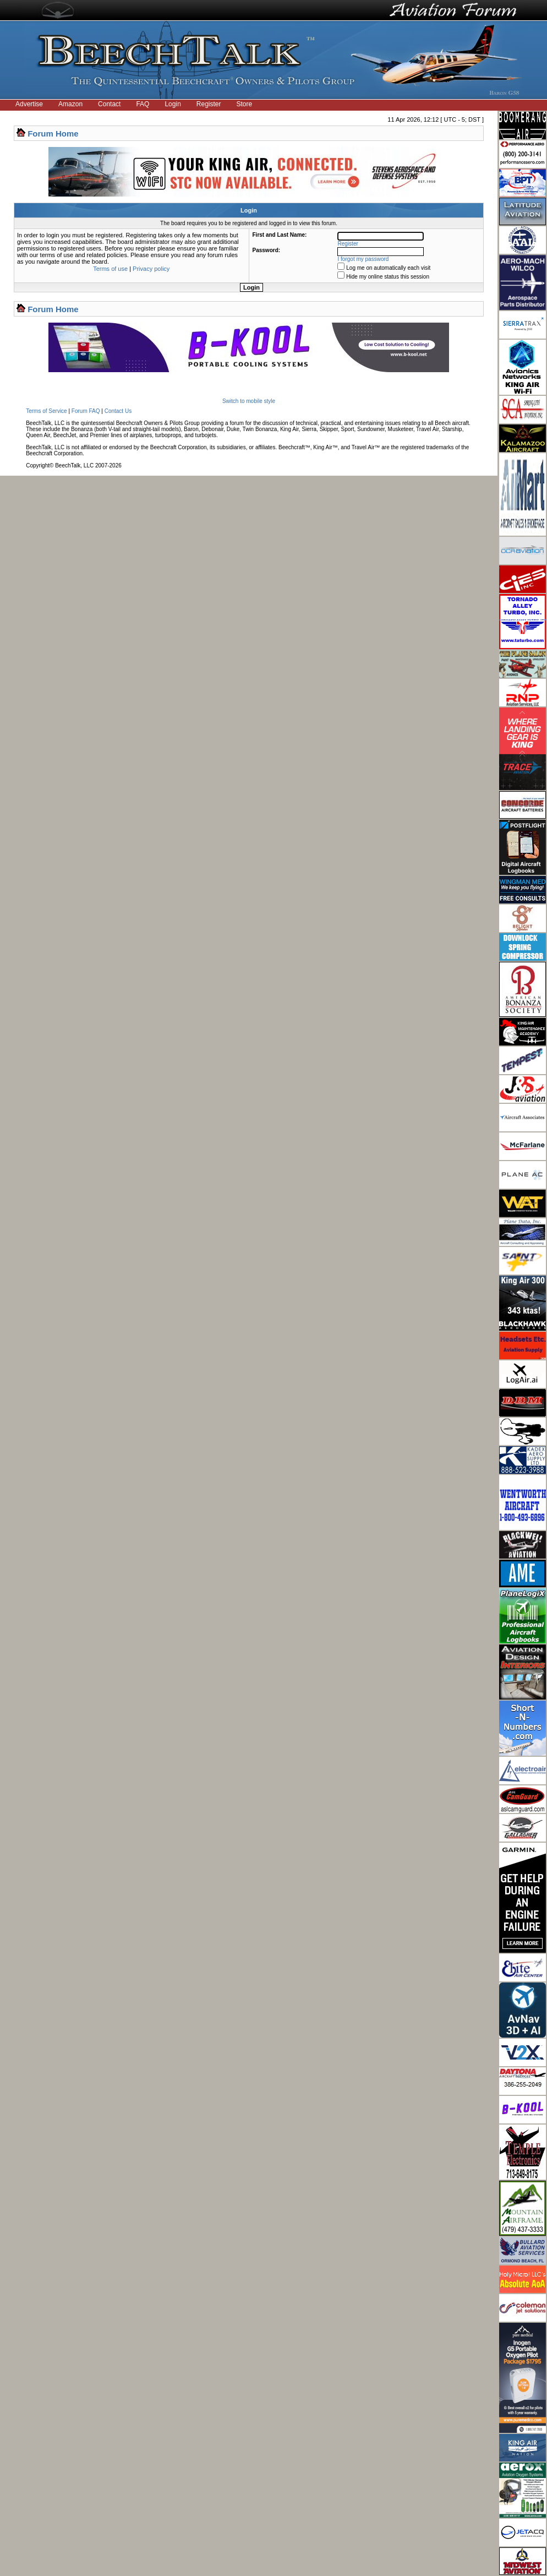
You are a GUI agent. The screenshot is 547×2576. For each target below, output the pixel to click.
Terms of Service (46, 411)
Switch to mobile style (248, 401)
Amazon (70, 104)
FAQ (142, 104)
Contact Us (118, 411)
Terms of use (110, 268)
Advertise (29, 104)
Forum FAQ (86, 411)
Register (208, 104)
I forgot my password (363, 259)
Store (245, 104)
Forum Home (53, 133)
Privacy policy (151, 268)
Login (172, 104)
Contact (109, 104)
